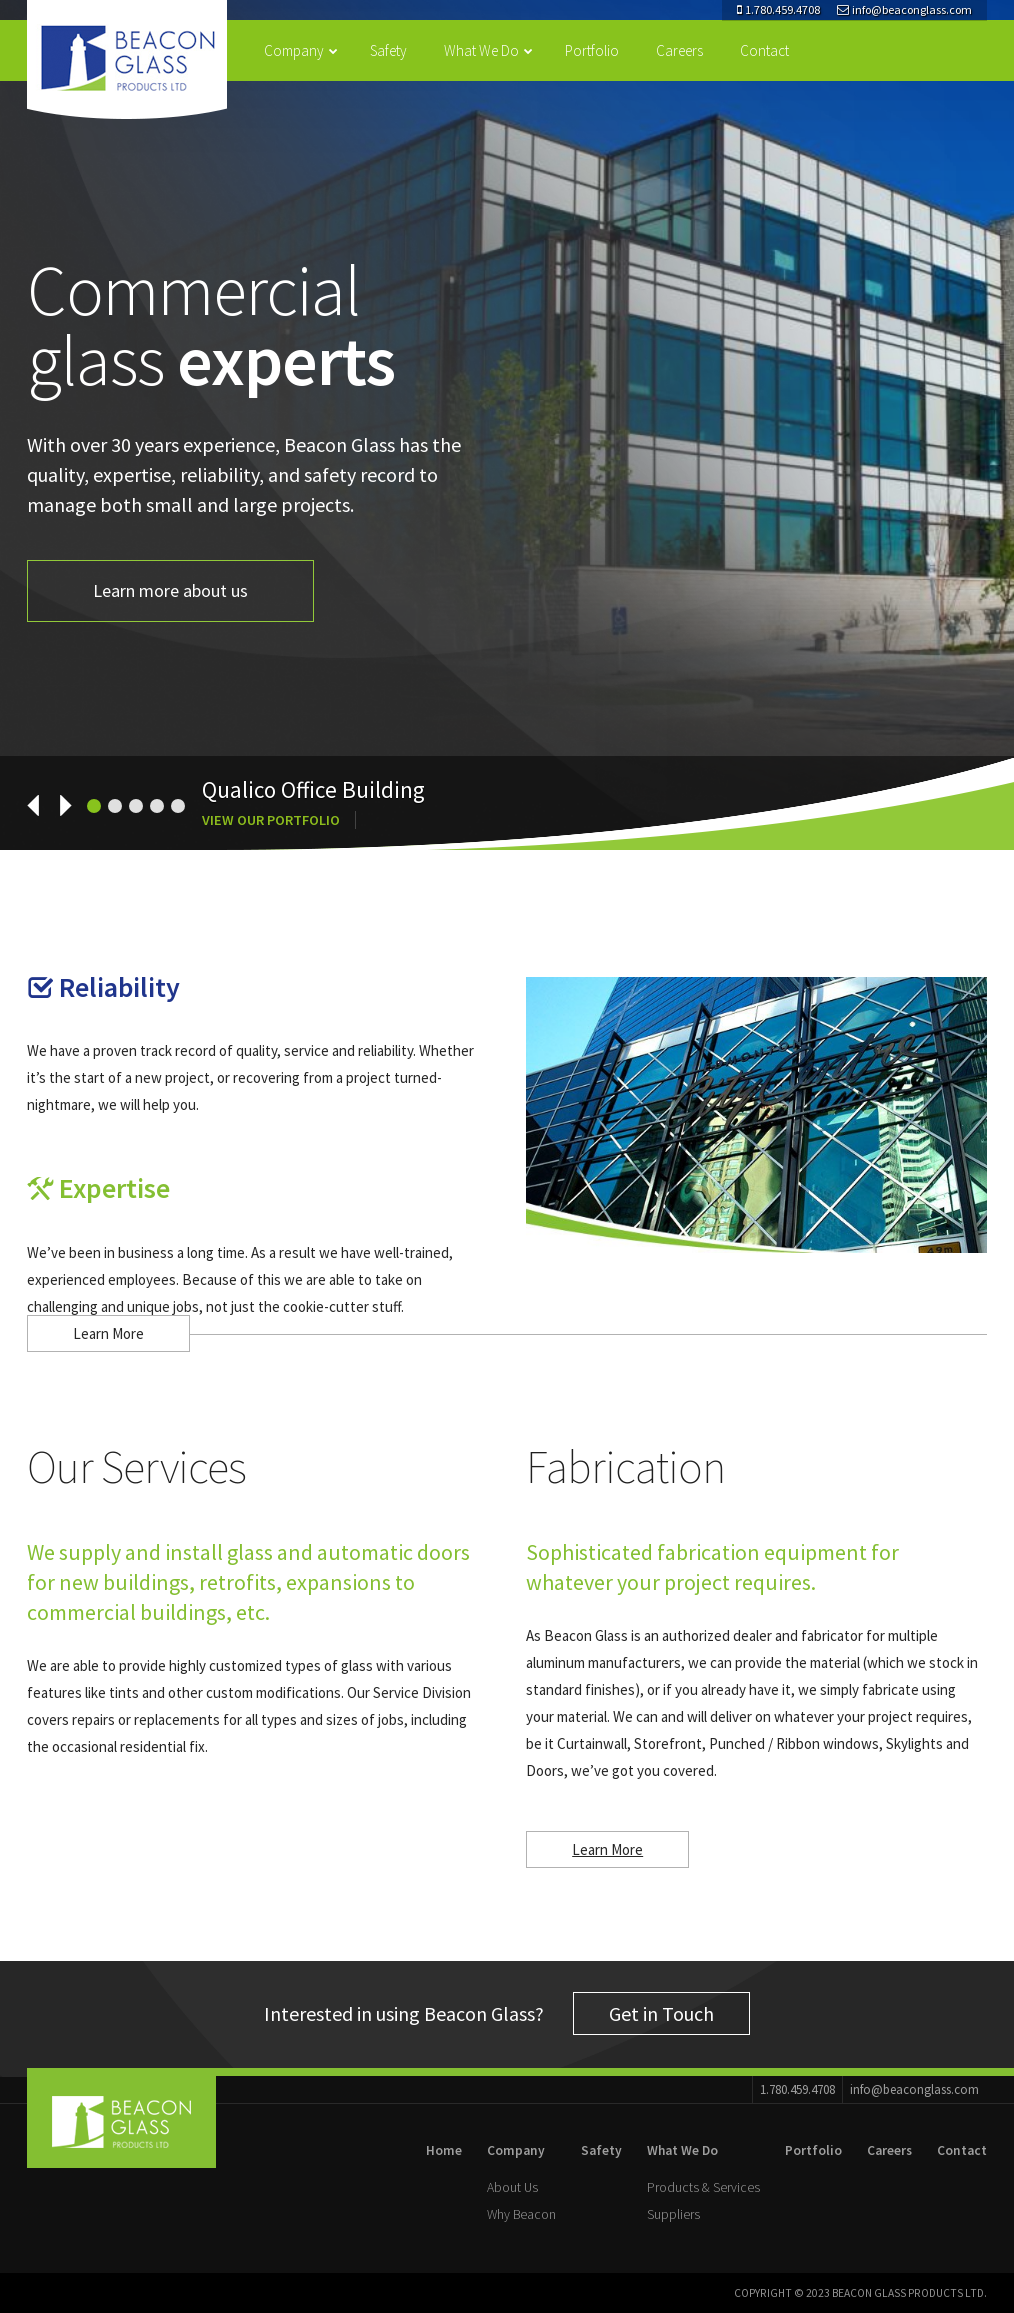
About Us (512, 2187)
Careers (679, 50)
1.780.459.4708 (778, 9)
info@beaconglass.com (904, 9)
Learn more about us (170, 590)
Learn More (108, 1333)
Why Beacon (521, 2214)
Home (444, 2150)
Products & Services (703, 2187)
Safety (388, 50)
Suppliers (673, 2214)
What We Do (488, 50)
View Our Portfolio (271, 820)
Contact (764, 50)
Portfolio (592, 50)
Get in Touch (661, 2013)
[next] (56, 805)
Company (301, 50)
